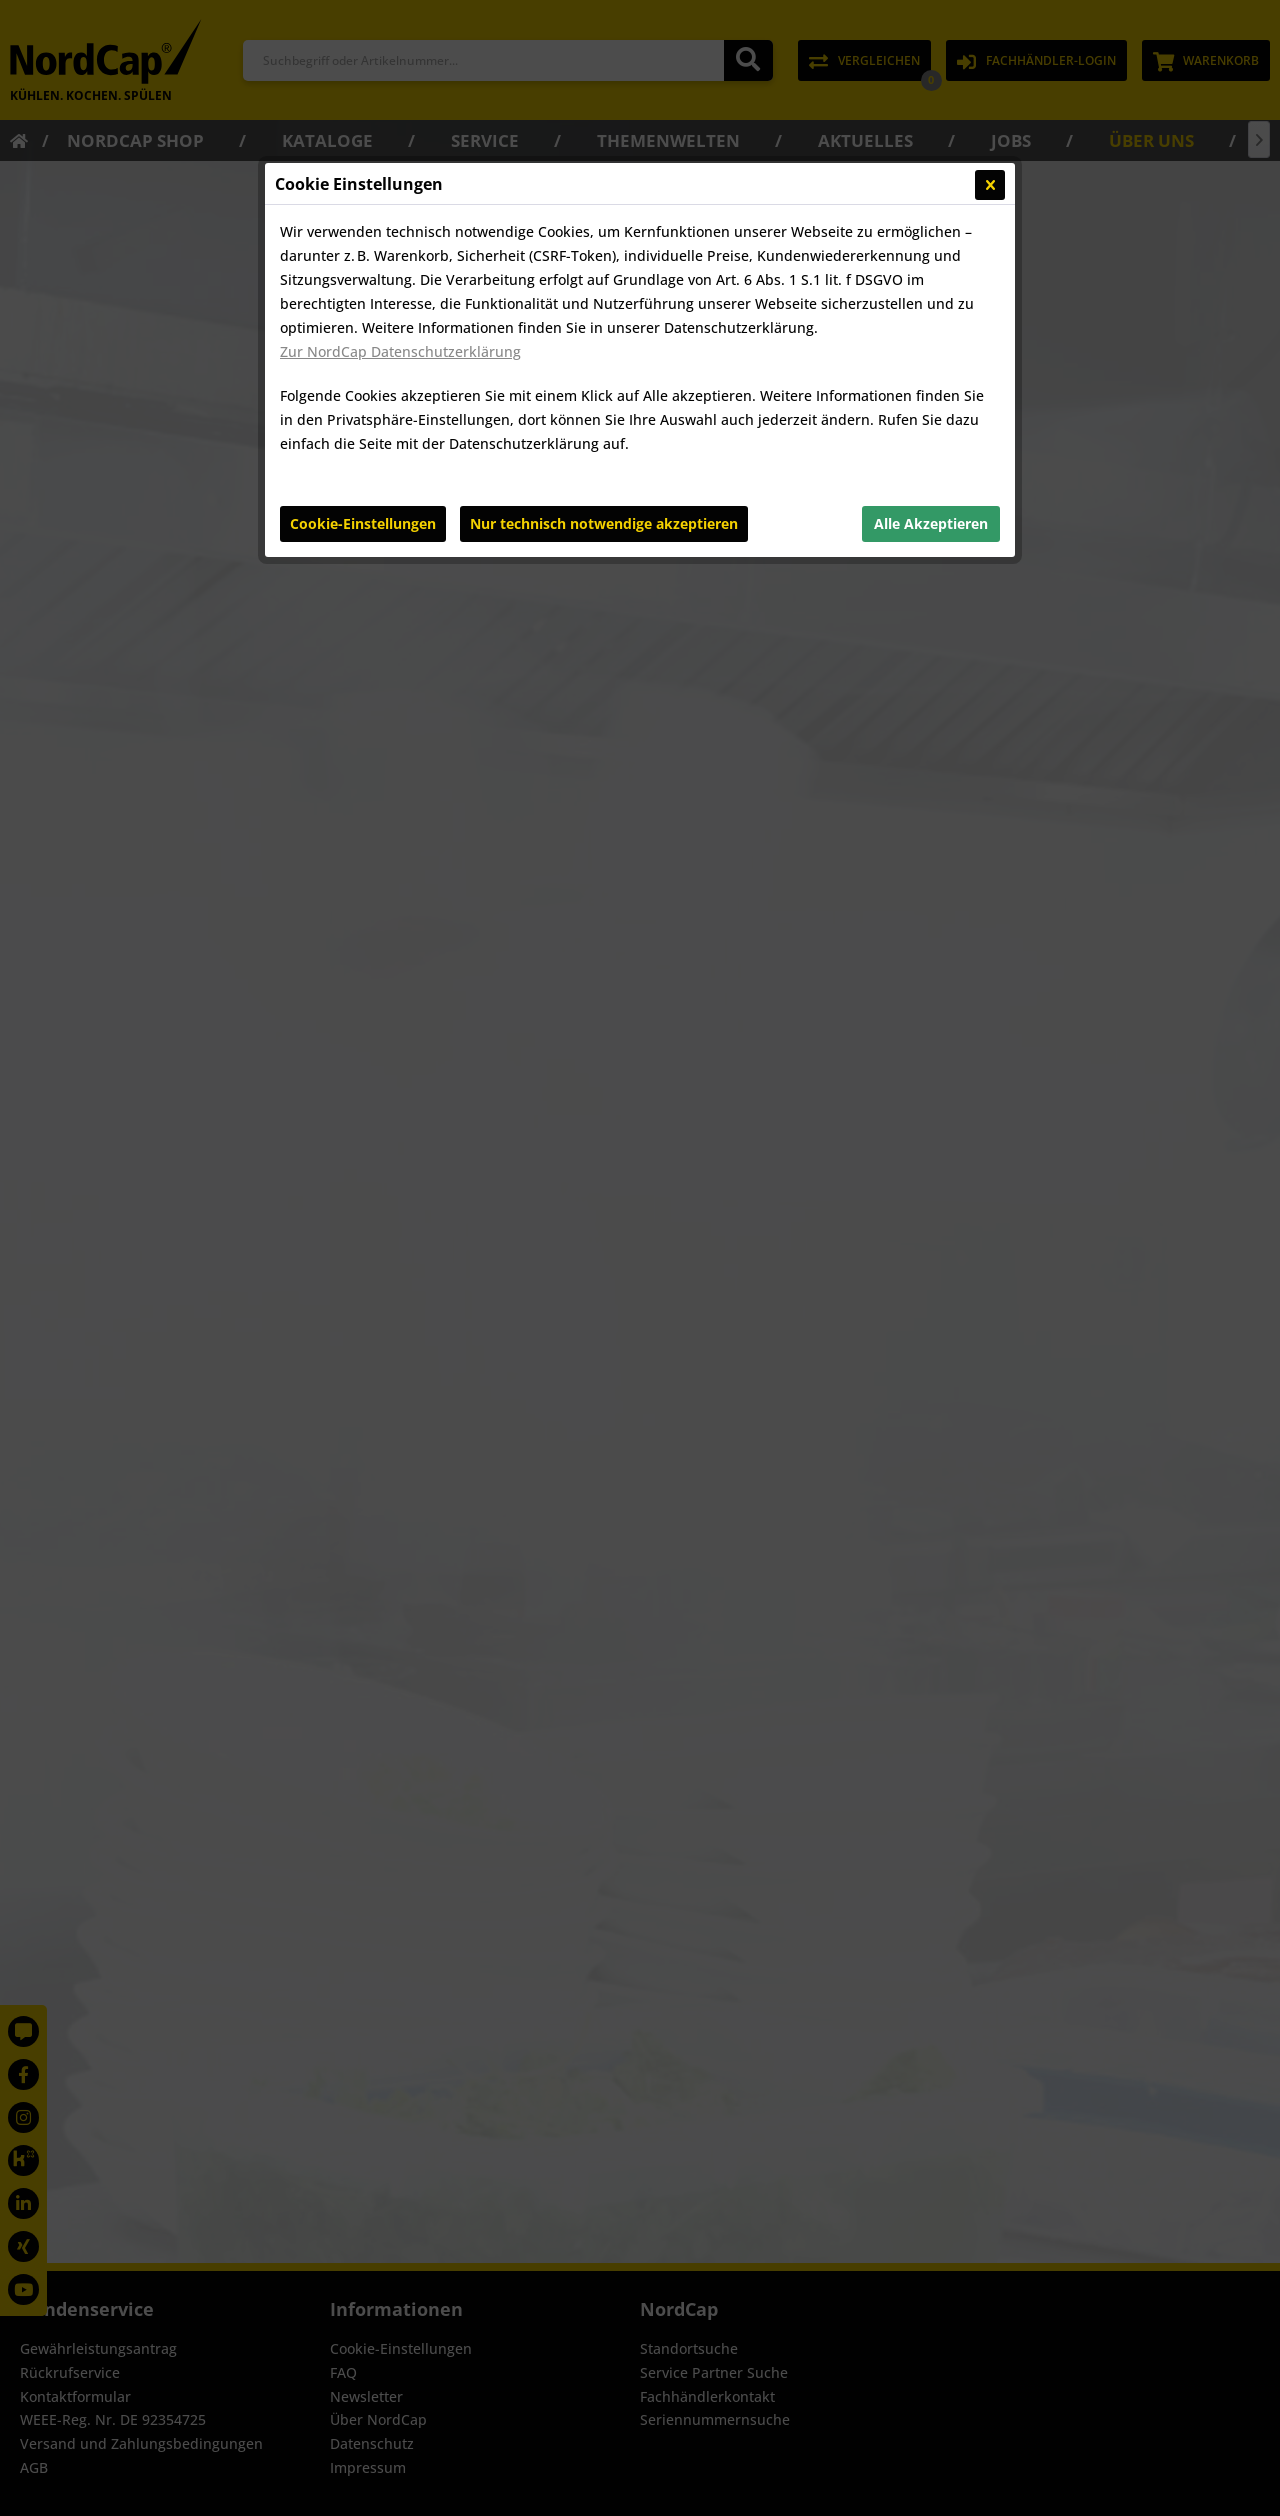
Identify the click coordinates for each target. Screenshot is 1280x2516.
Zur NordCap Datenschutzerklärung (400, 351)
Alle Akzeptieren (931, 523)
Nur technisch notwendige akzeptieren (604, 523)
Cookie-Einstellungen (363, 523)
